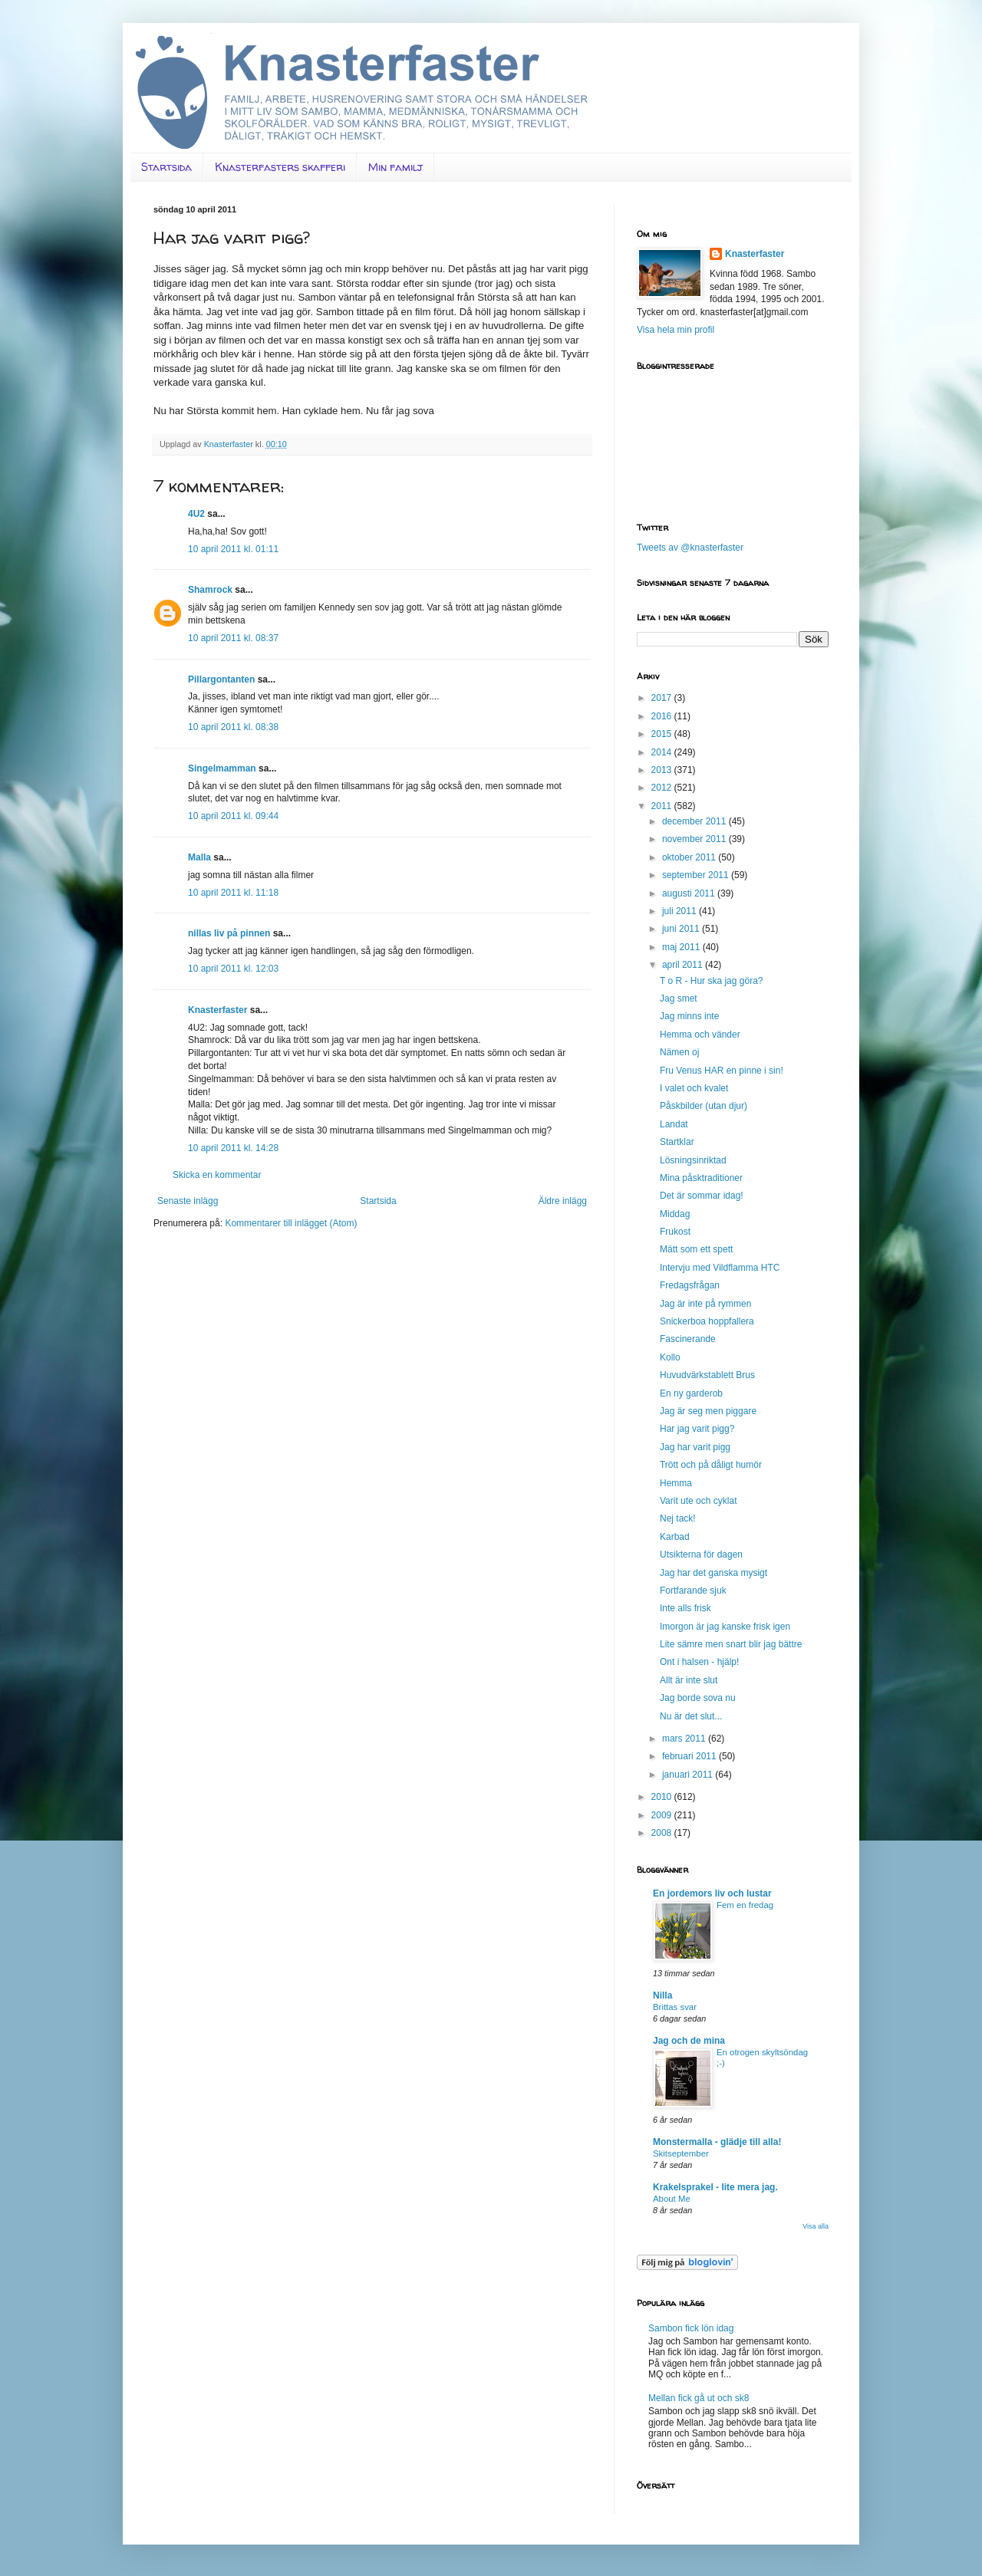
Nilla (662, 1995)
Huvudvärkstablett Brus (707, 1375)
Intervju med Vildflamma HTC (720, 1267)
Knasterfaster (217, 1010)
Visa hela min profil (675, 329)
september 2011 (696, 875)
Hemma (676, 1483)
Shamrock (210, 589)
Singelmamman (222, 768)
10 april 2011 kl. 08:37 (233, 638)
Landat (674, 1124)
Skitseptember (681, 2153)
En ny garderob (691, 1393)
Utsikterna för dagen (701, 1554)
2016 (662, 716)
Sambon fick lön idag (690, 2328)
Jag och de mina (689, 2040)
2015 (662, 734)
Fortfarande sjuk (693, 1590)
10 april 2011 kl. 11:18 (233, 892)
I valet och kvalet (694, 1088)
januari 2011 (688, 1774)
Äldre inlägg (563, 1201)
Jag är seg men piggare (708, 1411)
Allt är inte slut (688, 1680)
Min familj (395, 167)
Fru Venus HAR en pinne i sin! (721, 1070)
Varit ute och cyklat (698, 1500)
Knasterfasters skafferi (280, 167)
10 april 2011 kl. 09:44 (233, 816)
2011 (662, 806)
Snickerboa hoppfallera (707, 1321)
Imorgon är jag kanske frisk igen (725, 1626)
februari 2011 (690, 1756)
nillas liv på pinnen (229, 933)
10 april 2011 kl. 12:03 (233, 968)
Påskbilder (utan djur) (703, 1105)
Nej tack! (678, 1518)
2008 (662, 1833)
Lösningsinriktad (693, 1160)
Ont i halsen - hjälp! (699, 1661)
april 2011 (683, 964)
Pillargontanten (221, 679)
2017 (662, 698)
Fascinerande (688, 1339)
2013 (662, 770)
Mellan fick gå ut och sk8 (698, 2398)
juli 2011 (680, 911)
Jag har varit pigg (695, 1447)
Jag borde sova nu (698, 1698)
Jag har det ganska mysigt (713, 1573)
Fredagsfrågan (690, 1285)
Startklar (677, 1142)
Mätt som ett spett (696, 1249)
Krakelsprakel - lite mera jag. (715, 2187)
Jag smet (678, 998)
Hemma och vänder (700, 1034)
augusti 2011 (689, 893)
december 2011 (695, 821)
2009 (662, 1815)
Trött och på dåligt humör (711, 1464)
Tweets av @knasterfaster (690, 547)
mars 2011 (685, 1738)
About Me (671, 2198)
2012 (662, 787)
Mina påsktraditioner (701, 1178)
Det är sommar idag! (701, 1195)
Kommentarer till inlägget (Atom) (291, 1223)
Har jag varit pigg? (697, 1428)
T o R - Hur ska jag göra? (711, 980)
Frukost (675, 1231)
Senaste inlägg (187, 1201)
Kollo (670, 1357)
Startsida (166, 167)
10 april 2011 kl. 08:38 (233, 727)
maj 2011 (682, 947)
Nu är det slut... (691, 1716)
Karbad (675, 1536)
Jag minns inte (689, 1016)
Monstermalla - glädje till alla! (717, 2142)
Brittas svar (675, 2007)
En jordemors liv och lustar (712, 1893)
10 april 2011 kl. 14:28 (233, 1148)
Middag (675, 1214)
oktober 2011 (690, 857)
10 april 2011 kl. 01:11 (233, 549)
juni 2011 (682, 928)
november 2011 (695, 839)
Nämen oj (679, 1052)
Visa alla (815, 2226)
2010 (662, 1796)
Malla (199, 857)
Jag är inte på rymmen (705, 1303)
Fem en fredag (745, 1905)
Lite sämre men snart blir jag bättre (731, 1644)
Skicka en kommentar (217, 1175)
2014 (662, 752)
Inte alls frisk (685, 1608)
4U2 (196, 513)
